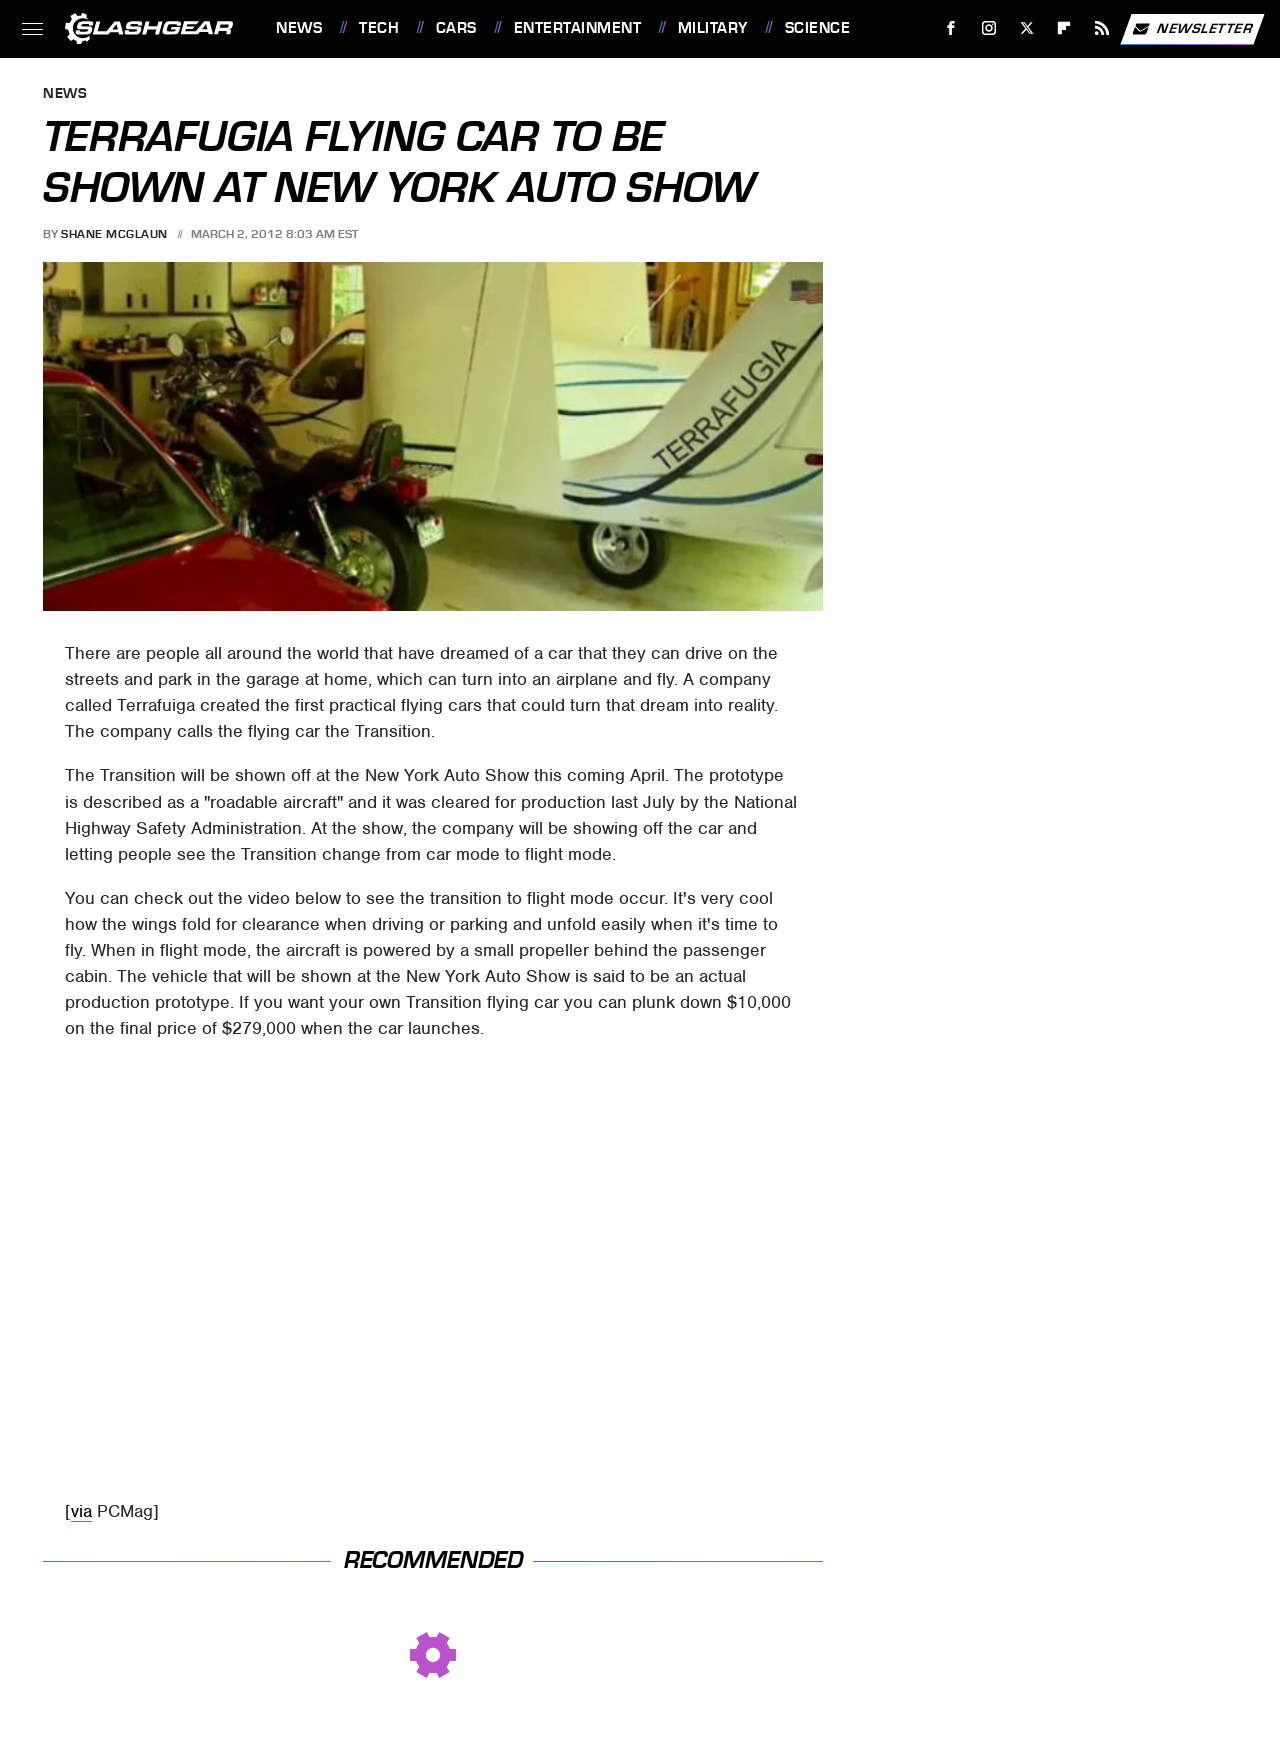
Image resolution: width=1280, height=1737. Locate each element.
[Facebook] (951, 28)
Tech (379, 28)
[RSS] (1102, 28)
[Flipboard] (1064, 28)
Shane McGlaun (114, 234)
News (299, 28)
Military (713, 28)
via (81, 1511)
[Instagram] (989, 28)
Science (818, 28)
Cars (456, 28)
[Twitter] (1026, 28)
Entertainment (578, 28)
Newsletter (1192, 29)
